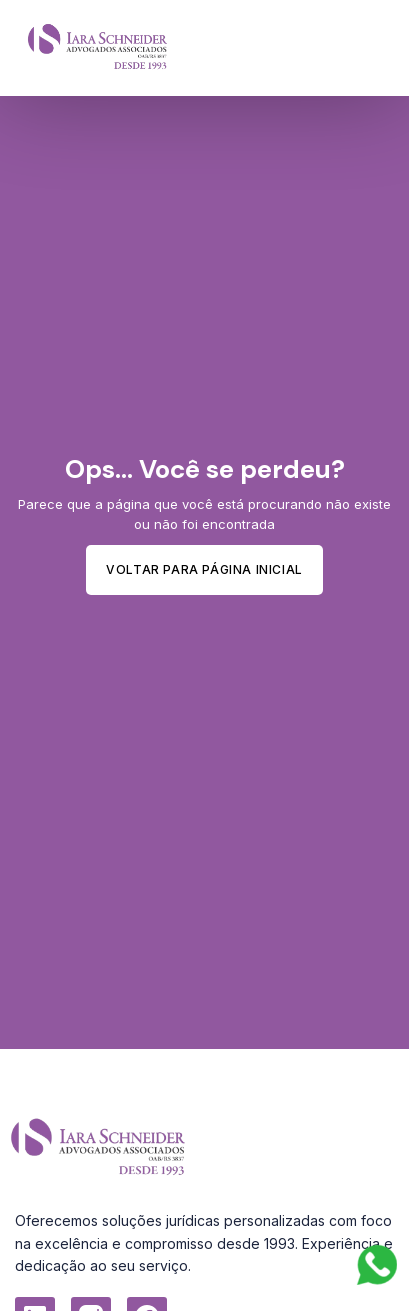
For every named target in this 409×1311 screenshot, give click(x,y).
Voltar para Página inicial (204, 569)
